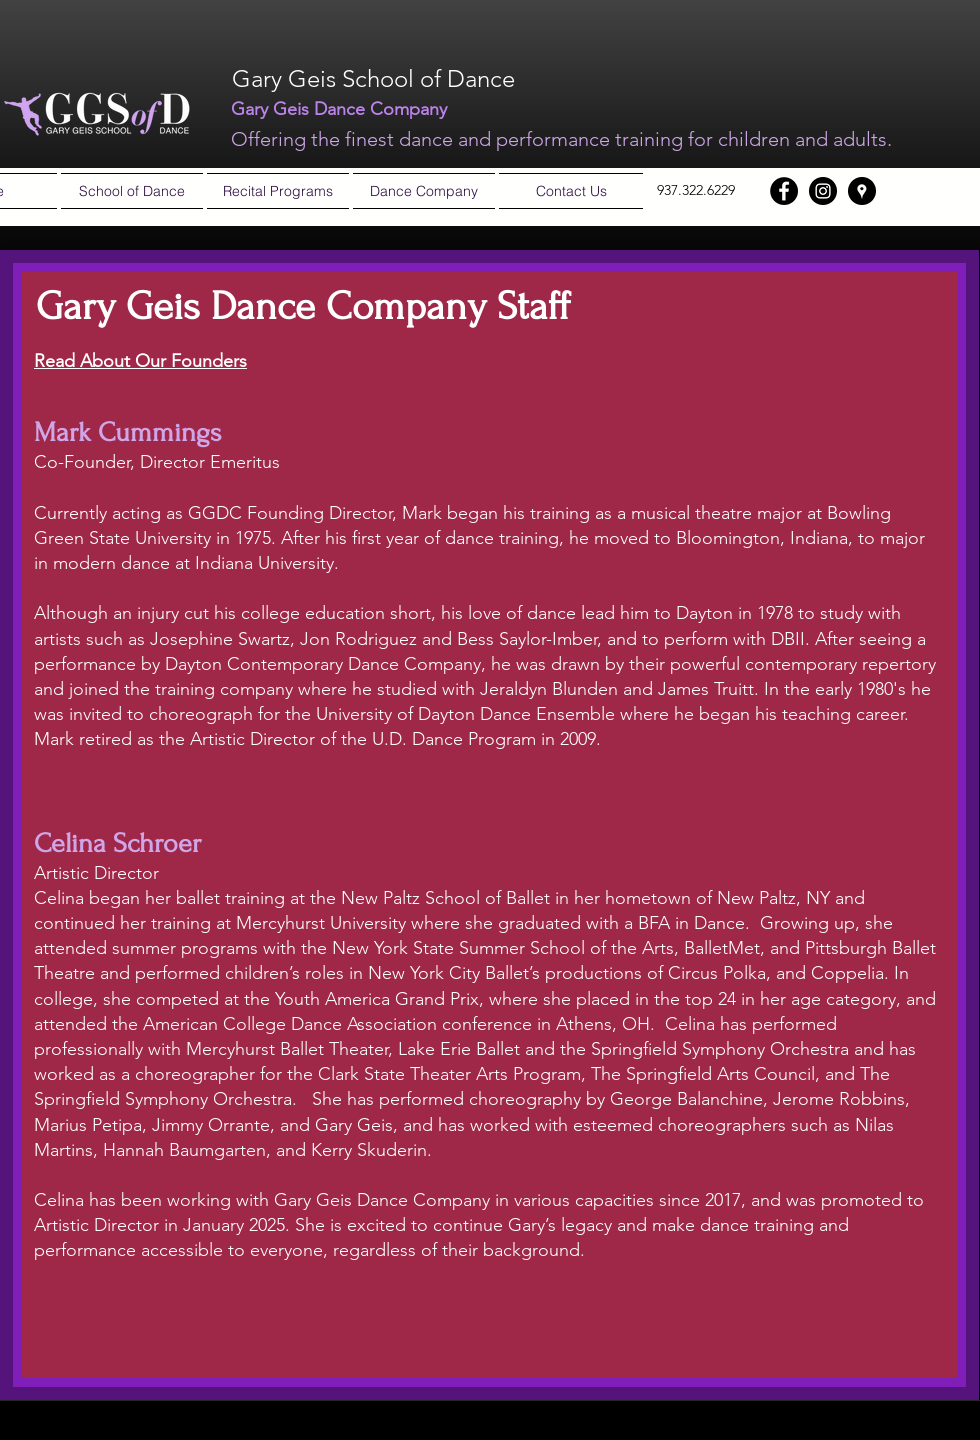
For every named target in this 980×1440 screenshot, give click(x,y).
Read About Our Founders (140, 361)
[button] (132, 191)
